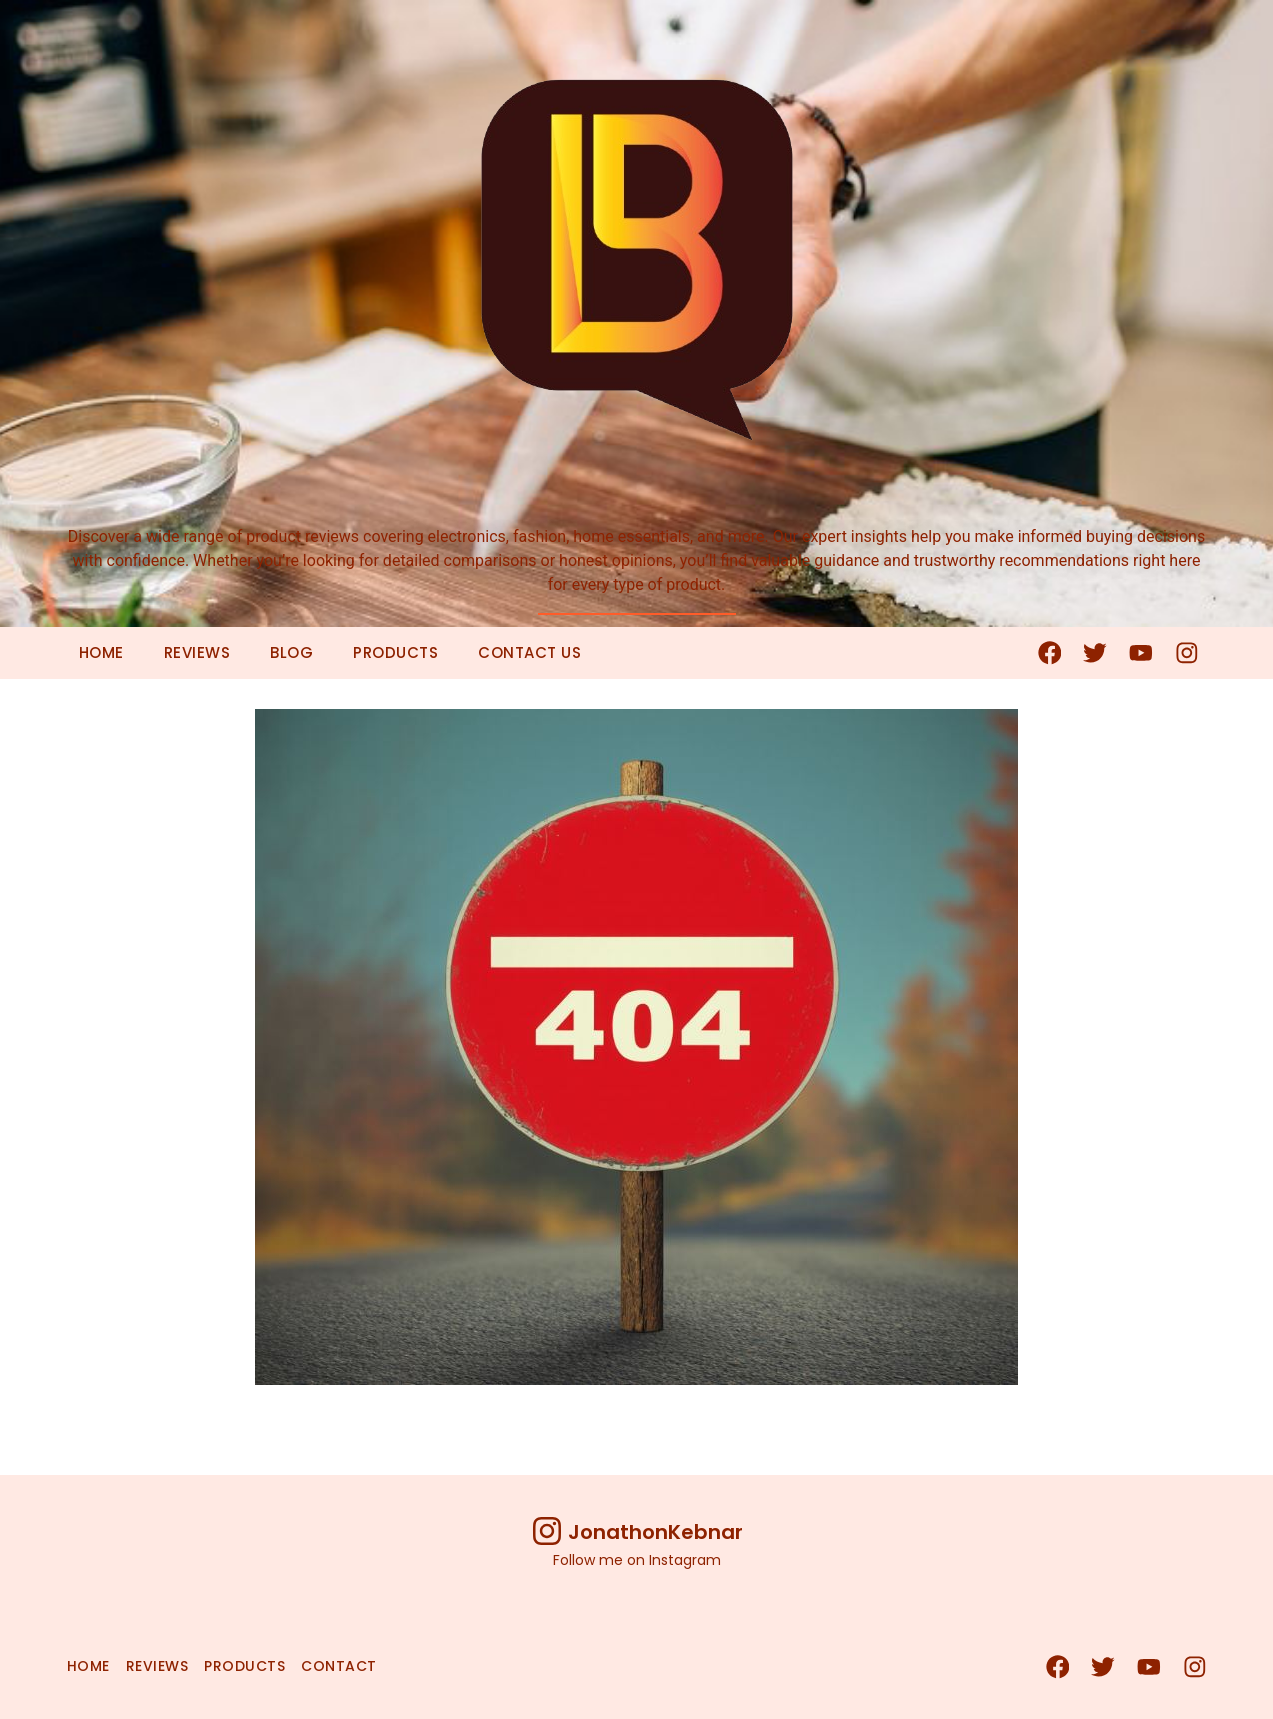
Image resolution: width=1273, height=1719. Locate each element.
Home (101, 652)
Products (395, 652)
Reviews (197, 652)
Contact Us (529, 652)
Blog (291, 652)
